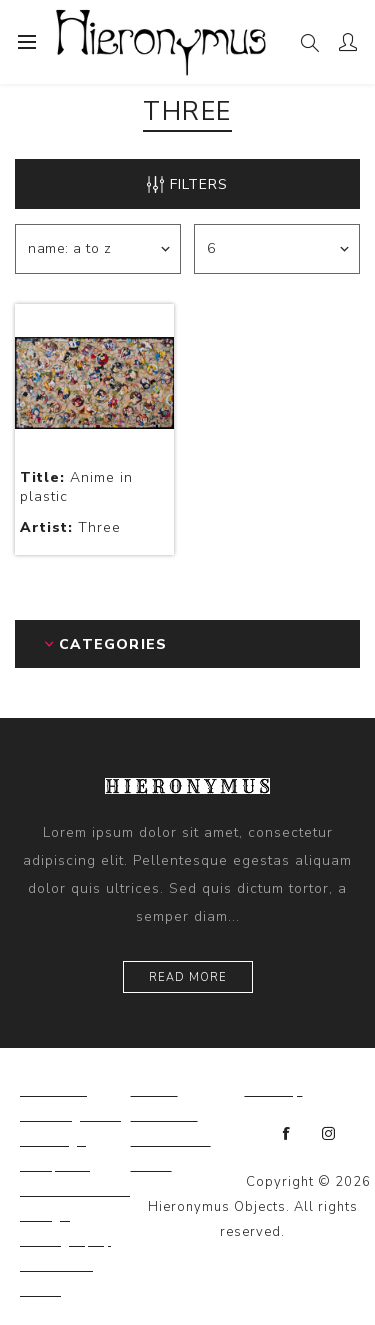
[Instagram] (329, 1134)
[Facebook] (287, 1134)
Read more (188, 977)
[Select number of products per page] (277, 249)
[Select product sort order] (98, 249)
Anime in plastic (76, 487)
